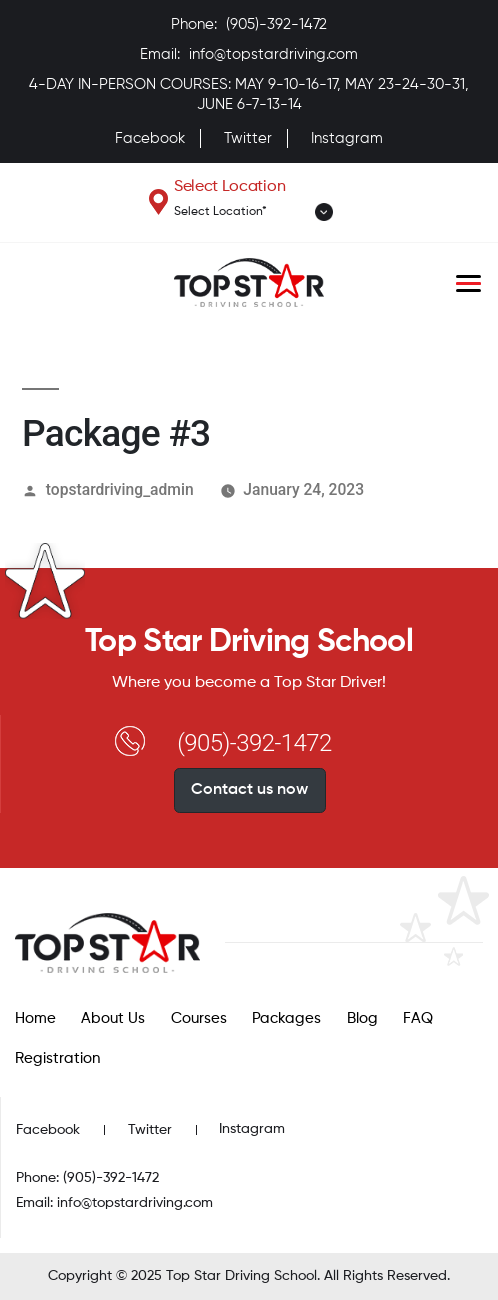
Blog (362, 1018)
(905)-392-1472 (276, 24)
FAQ (418, 1018)
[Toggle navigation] (468, 283)
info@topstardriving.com (273, 54)
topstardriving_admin (120, 489)
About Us (113, 1018)
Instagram (347, 138)
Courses (199, 1018)
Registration (57, 1058)
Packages (286, 1018)
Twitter (248, 138)
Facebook (150, 138)
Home (35, 1018)
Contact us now (249, 790)
